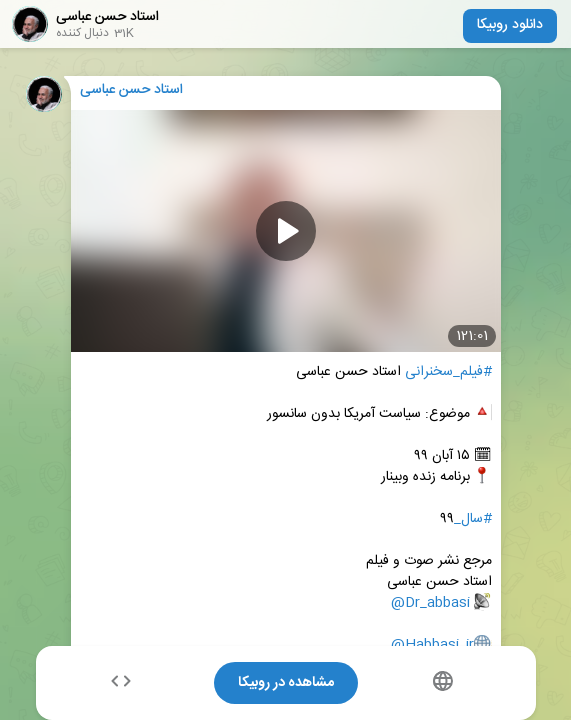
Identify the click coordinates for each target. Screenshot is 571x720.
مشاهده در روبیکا (286, 683)
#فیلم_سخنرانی (448, 372)
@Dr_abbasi (430, 603)
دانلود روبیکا (510, 25)
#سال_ (473, 519)
